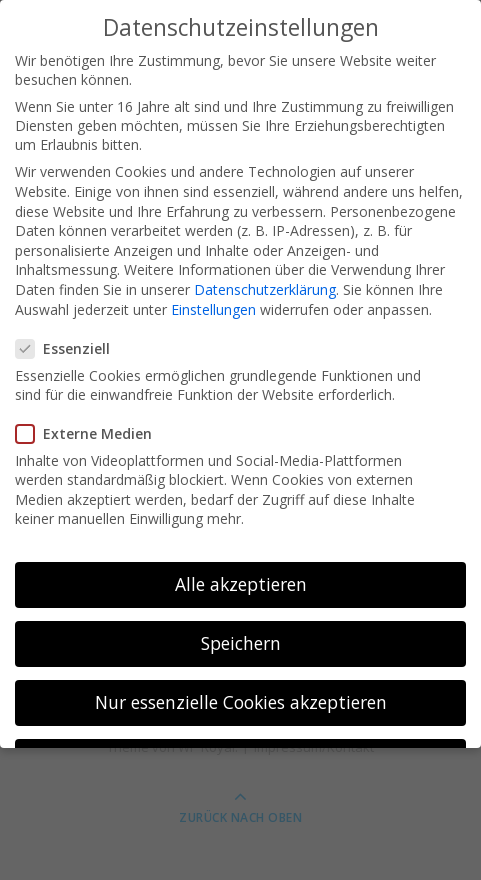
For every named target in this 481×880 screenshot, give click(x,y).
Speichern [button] (241, 643)
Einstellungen (213, 309)
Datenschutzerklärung (265, 289)
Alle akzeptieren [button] (241, 584)
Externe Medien (90, 433)
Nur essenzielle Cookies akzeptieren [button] (241, 702)
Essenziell (69, 348)
